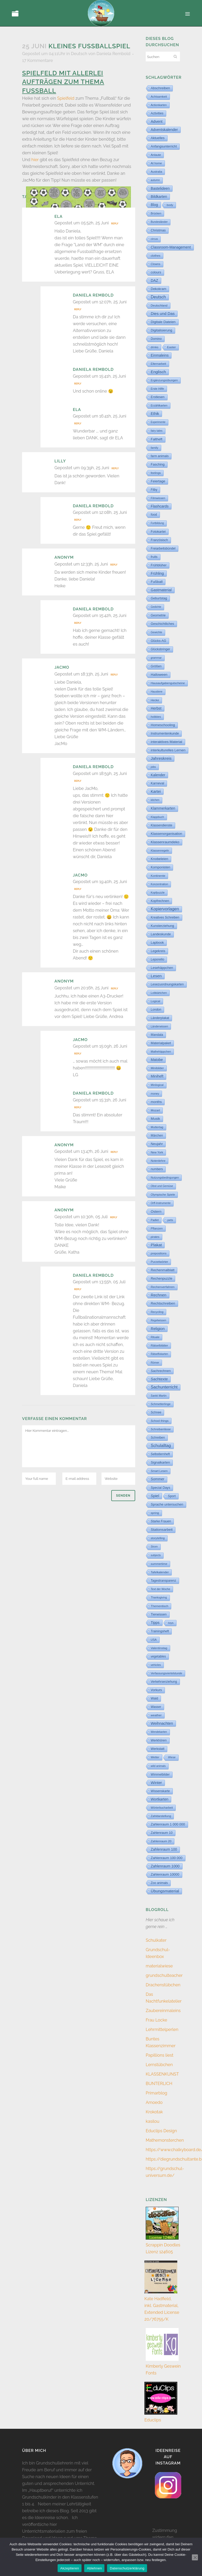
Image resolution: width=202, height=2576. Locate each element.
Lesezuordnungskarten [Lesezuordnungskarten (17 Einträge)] (167, 984)
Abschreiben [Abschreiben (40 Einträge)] (160, 88)
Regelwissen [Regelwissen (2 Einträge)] (158, 1320)
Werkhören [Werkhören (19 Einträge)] (159, 1740)
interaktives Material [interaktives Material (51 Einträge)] (166, 742)
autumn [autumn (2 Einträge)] (155, 180)
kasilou (152, 2121)
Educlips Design (161, 2130)
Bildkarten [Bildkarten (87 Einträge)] (159, 196)
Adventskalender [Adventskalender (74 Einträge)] (164, 130)
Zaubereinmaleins (163, 2010)
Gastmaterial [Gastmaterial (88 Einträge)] (161, 590)
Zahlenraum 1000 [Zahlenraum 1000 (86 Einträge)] (165, 1866)
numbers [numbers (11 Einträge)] (157, 1169)
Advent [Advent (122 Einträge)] (157, 121)
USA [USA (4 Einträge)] (154, 1639)
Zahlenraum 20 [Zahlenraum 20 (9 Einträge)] (161, 1841)
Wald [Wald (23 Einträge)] (154, 1698)
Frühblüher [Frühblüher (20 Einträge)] (158, 565)
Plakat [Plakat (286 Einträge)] (156, 1245)
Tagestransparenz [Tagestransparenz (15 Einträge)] (163, 1580)
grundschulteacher (164, 1975)
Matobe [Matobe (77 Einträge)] (157, 1060)
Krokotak (154, 2111)
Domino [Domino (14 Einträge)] (156, 339)
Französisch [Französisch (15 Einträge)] (159, 540)
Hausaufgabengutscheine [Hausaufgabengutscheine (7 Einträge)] (168, 683)
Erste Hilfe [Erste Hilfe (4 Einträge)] (157, 388)
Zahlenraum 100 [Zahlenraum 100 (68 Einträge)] (164, 1849)
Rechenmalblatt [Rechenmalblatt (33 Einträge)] (162, 1270)
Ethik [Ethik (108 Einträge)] (155, 413)
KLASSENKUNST (162, 2074)
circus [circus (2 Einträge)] (154, 238)
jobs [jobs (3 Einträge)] (153, 766)
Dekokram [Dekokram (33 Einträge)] (158, 289)
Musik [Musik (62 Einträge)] (155, 1119)
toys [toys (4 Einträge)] (171, 1622)
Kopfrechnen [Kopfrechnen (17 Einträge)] (160, 901)
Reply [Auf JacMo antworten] (114, 674)
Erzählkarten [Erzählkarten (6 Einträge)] (159, 405)
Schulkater (156, 1940)
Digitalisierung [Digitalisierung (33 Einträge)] (161, 330)
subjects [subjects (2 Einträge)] (156, 1555)
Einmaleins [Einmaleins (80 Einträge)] (160, 355)
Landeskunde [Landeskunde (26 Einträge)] (161, 934)
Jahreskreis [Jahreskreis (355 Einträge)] (161, 758)
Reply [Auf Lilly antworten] (115, 468)
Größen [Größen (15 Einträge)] (156, 666)
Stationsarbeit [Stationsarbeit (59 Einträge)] (162, 1530)
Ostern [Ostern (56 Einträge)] (156, 1211)
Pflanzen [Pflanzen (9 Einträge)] (157, 1228)
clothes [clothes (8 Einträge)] (155, 255)
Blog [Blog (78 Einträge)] (154, 205)
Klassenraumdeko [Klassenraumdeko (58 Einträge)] (165, 842)
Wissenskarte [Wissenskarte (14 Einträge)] (160, 1791)
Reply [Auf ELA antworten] (114, 223)
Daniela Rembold (113, 53)
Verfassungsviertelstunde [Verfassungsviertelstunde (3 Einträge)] (166, 1673)
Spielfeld (65, 98)
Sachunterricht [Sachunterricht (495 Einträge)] (164, 1387)
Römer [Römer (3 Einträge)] (155, 1362)
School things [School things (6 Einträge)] (160, 1420)
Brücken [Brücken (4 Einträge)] (156, 213)
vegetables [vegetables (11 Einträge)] (158, 1656)
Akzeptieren (69, 2568)
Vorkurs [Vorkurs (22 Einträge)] (156, 1690)
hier (34, 159)
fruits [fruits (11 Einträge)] (154, 557)
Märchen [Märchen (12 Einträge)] (157, 1135)
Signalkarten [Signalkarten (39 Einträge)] (160, 1462)
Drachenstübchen (163, 1984)
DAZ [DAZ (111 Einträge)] (154, 280)
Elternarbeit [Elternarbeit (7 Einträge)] (158, 363)
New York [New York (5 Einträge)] (157, 1152)
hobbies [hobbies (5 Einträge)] (156, 716)
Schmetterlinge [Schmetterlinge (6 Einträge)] (161, 1404)
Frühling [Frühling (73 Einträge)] (157, 573)
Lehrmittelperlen (162, 2029)
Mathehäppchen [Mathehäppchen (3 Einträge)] (161, 1051)
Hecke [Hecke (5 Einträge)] (155, 700)
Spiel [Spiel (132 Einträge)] (155, 1496)
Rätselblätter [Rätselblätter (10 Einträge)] (159, 1345)
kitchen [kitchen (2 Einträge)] (155, 800)
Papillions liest (159, 2055)
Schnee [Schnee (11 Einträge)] (156, 1412)
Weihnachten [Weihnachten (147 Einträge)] (162, 1723)
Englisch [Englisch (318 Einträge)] (158, 371)
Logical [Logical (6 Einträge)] (155, 1001)
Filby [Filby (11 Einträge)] (154, 490)
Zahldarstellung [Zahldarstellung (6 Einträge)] (161, 1816)
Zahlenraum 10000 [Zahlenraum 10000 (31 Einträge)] (165, 1874)
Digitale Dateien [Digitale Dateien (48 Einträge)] (163, 322)
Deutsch (79, 53)
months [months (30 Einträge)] (156, 1102)
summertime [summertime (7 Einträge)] (159, 1563)
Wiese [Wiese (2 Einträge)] (172, 1757)
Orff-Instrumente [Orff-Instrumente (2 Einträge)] (161, 1203)
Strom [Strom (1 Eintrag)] (154, 1546)
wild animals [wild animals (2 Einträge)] (158, 1766)
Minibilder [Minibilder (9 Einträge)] (157, 1068)
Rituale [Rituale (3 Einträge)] (155, 1337)
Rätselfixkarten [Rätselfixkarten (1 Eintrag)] (159, 1354)
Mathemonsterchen (165, 2140)
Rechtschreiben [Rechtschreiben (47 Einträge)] (163, 1303)
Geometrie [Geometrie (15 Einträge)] (158, 615)
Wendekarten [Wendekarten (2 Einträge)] (159, 1731)
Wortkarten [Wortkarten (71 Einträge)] (159, 1799)
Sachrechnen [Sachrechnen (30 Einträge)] (161, 1371)
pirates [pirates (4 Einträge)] (155, 1236)
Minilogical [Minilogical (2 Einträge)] (157, 1085)
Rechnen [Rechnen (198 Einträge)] (158, 1295)
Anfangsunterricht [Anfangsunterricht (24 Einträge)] (164, 146)
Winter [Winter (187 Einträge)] (156, 1783)
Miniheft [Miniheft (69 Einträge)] (157, 1076)
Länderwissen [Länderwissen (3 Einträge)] (159, 1026)
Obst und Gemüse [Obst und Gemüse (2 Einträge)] (162, 1186)
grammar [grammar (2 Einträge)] (156, 657)
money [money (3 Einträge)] (155, 1093)
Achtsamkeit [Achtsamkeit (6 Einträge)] (159, 96)
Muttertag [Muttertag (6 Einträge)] (157, 1127)
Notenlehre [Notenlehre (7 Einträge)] (158, 1160)
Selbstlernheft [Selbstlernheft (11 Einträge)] (160, 1454)
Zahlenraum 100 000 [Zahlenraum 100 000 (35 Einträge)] (167, 1858)
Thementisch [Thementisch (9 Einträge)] (159, 1606)
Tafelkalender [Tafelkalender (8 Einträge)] (160, 1572)
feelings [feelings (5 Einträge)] (156, 472)
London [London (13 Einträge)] (156, 1009)
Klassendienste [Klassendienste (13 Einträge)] (161, 825)
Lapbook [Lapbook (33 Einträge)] (157, 942)
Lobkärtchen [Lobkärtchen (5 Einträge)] (159, 992)
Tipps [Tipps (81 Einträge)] (155, 1622)
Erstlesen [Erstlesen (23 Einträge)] (158, 397)
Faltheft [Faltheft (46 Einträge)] (157, 439)
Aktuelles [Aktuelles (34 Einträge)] (158, 138)
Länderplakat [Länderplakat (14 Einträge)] (160, 1018)
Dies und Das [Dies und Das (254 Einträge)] (163, 313)
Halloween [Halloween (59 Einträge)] (159, 675)
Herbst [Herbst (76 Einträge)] (156, 708)
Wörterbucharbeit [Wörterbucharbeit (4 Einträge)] (162, 1807)
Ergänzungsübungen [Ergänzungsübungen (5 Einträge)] (164, 380)
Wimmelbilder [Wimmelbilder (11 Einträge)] (160, 1774)
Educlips (152, 2419)
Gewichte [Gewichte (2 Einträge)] (156, 632)
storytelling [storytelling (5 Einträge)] (158, 1538)
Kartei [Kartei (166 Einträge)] (156, 791)
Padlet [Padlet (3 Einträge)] (155, 1220)
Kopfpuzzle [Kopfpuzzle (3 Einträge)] (158, 892)
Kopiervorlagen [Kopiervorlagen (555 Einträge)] (165, 909)
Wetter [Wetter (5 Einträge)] (155, 1757)
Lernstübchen (159, 2064)
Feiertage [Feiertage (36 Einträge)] (158, 481)
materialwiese (159, 1965)
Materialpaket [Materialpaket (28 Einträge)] (161, 1043)
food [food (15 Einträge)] (154, 514)
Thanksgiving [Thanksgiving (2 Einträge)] (159, 1597)
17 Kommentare (37, 60)
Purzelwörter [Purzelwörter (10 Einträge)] (159, 1262)
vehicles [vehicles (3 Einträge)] (156, 1664)
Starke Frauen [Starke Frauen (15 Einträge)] (161, 1521)
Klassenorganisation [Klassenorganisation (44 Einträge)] (166, 834)
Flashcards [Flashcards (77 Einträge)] (160, 506)
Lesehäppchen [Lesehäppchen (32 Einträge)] (162, 968)
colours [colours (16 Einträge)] (156, 272)
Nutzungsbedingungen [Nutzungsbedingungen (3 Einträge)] (165, 1177)
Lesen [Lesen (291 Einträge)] (156, 976)
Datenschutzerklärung (127, 2568)
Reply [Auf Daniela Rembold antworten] (77, 309)
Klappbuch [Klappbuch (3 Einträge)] (157, 817)
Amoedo (154, 2102)
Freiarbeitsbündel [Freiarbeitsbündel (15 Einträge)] (163, 548)
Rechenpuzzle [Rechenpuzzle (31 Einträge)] (161, 1278)
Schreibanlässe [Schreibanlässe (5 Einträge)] (161, 1429)
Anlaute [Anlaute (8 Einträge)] (156, 154)
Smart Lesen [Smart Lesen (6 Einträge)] (159, 1470)
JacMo (61, 667)
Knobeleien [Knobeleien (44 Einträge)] (159, 859)
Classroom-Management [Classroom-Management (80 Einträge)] (171, 247)
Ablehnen (94, 2568)
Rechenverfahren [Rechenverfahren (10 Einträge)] (163, 1287)
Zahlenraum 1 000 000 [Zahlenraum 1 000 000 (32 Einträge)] (168, 1824)
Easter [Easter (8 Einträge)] (171, 347)
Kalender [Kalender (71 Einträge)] (158, 775)
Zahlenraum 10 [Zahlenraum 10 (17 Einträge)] (162, 1833)
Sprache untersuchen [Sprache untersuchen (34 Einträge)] (167, 1504)
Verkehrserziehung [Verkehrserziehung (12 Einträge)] (164, 1681)
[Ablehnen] (195, 2557)
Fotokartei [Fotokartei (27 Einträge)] (158, 532)
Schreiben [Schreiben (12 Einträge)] (158, 1437)
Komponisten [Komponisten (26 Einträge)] (160, 867)
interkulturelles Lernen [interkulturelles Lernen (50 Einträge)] (168, 750)
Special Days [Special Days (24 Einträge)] (160, 1488)
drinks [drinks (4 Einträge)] (154, 347)
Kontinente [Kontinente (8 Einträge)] (158, 875)
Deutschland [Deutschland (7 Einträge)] (159, 305)
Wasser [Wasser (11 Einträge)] (156, 1707)
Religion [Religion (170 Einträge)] (158, 1329)
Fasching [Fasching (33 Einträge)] (158, 464)
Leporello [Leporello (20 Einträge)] (157, 959)
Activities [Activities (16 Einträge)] (157, 113)
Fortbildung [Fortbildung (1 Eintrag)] (157, 523)
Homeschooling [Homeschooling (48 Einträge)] (163, 725)
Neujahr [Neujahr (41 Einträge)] (157, 1144)
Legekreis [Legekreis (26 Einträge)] (158, 951)
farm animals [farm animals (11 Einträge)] (160, 456)
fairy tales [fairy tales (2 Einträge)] (157, 430)
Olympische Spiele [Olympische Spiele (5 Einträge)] (163, 1194)
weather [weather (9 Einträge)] (156, 1715)
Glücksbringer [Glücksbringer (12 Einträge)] (160, 649)
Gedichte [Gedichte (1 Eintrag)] (156, 606)
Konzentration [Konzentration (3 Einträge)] (159, 884)
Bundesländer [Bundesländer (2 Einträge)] (159, 221)
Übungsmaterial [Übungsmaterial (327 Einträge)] (165, 1891)
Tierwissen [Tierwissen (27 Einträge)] (159, 1614)
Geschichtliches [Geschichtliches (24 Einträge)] (162, 624)
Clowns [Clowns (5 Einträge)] (155, 264)
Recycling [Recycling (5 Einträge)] (157, 1311)
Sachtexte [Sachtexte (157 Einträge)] (159, 1379)
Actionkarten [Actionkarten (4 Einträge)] (159, 105)
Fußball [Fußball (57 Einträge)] (157, 582)
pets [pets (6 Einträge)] (170, 1220)
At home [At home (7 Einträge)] (156, 163)
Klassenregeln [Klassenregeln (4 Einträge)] (160, 850)
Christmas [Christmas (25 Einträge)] (158, 230)
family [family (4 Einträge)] (154, 447)
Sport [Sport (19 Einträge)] (172, 1496)
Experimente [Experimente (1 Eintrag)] (158, 422)
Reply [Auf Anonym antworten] (113, 564)
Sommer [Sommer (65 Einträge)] (157, 1479)
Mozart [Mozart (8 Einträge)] (155, 1110)
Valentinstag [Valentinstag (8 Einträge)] (159, 1648)
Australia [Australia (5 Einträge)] (156, 171)
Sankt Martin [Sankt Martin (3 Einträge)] (158, 1395)
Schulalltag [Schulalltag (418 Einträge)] (161, 1445)
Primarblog (156, 2093)
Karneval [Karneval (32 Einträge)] (157, 783)
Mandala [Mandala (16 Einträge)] (157, 1035)
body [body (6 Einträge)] (170, 205)
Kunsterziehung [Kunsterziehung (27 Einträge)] (162, 926)
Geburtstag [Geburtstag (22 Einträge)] (159, 598)
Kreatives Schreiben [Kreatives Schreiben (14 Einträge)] (165, 917)
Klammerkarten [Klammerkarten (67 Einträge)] (163, 808)
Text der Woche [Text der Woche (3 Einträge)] (160, 1589)
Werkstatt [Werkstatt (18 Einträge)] (157, 1749)
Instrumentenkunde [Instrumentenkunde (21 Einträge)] (165, 733)
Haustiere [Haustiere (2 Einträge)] (157, 691)
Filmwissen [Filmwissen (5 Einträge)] (158, 498)
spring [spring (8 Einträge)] (155, 1512)
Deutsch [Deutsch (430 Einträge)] (158, 297)
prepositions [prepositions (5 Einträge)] (158, 1253)
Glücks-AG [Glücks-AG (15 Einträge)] (158, 641)
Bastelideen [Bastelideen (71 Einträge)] (160, 188)
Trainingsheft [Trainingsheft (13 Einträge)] (160, 1631)
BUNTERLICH (159, 2083)
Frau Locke (156, 2020)
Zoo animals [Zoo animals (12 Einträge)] (159, 1883)
